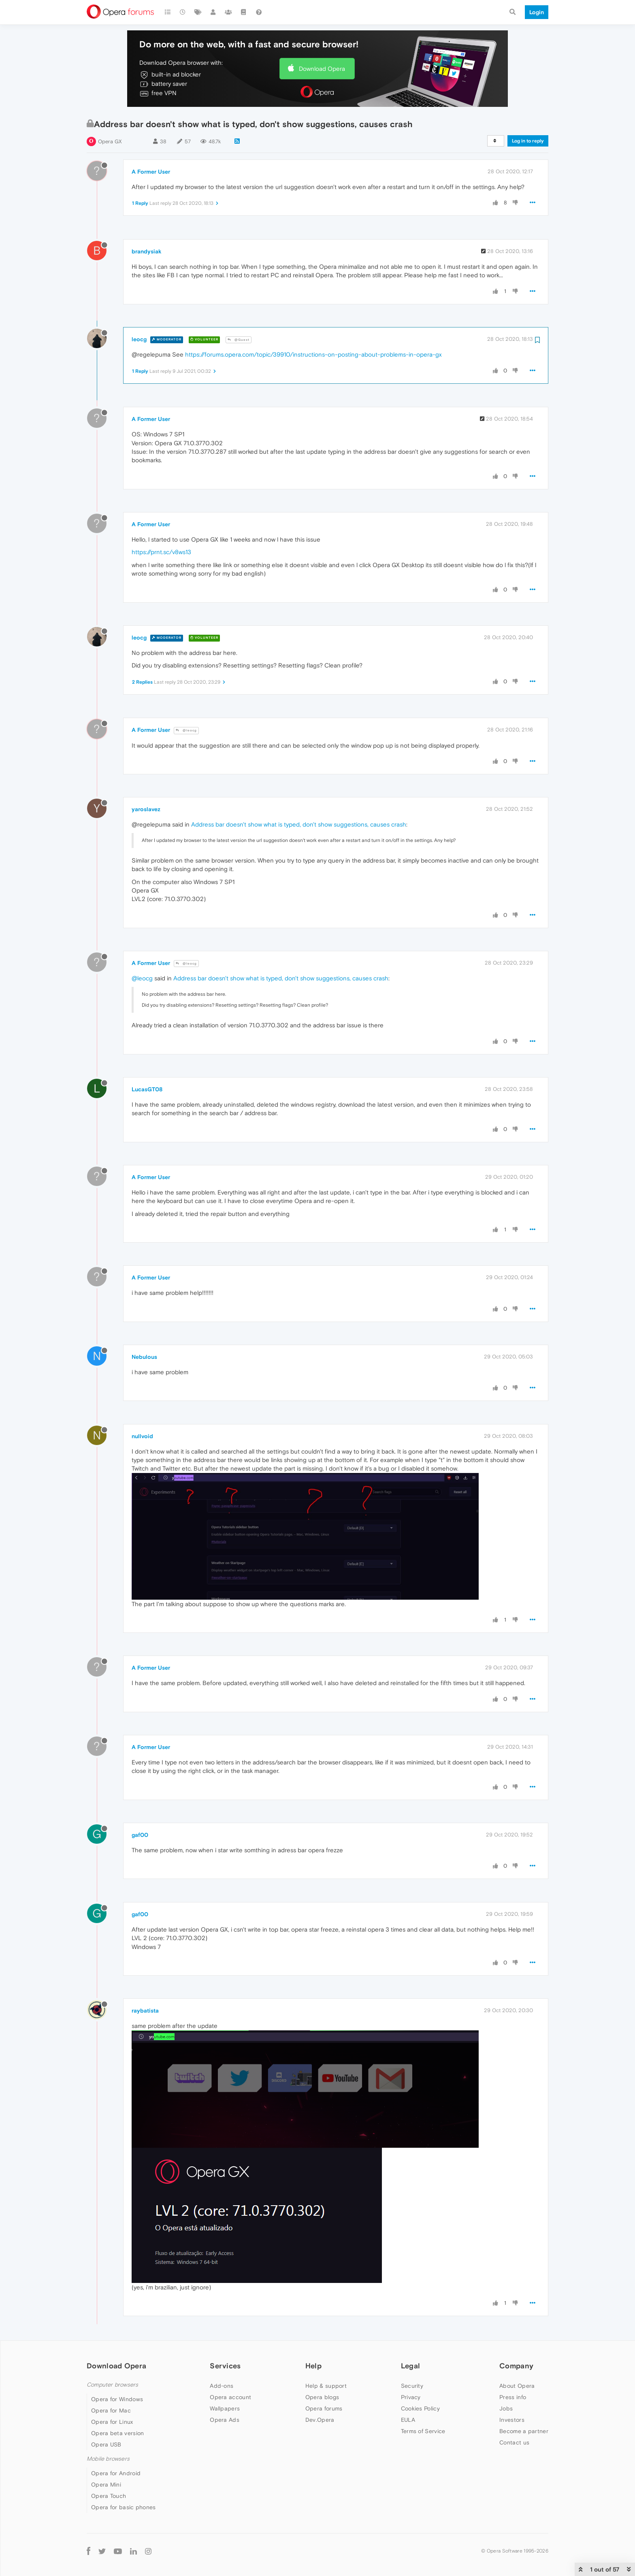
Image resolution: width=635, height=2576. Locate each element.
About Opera (517, 2386)
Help (313, 2365)
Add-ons (221, 2386)
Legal (410, 2365)
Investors (511, 2420)
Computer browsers (112, 2384)
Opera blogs (322, 2397)
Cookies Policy (420, 2408)
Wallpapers (225, 2408)
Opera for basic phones (123, 2507)
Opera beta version (117, 2433)
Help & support (326, 2386)
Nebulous (144, 1357)
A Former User (151, 171)
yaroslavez (146, 809)
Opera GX (110, 141)
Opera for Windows (117, 2399)
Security (412, 2386)
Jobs (506, 2408)
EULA (408, 2420)
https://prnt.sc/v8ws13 (161, 551)
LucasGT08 (147, 1089)
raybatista (145, 2010)
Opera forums (324, 2408)
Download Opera (322, 68)
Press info (512, 2397)
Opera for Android (116, 2473)
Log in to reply (528, 141)
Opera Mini (106, 2484)
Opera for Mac (111, 2410)
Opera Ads (224, 2420)
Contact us (514, 2442)
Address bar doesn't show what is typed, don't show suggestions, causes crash (298, 824)
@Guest (238, 340)
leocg (139, 339)
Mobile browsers (108, 2458)
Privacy (411, 2397)
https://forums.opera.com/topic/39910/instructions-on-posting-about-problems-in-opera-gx (313, 354)
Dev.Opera (320, 2420)
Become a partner (523, 2431)
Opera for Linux (112, 2422)
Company (516, 2365)
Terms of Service (423, 2431)
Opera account (230, 2397)
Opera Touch (108, 2496)
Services (225, 2365)
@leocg (186, 730)
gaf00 (140, 1835)
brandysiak (147, 251)
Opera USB (106, 2444)
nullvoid (142, 1436)
